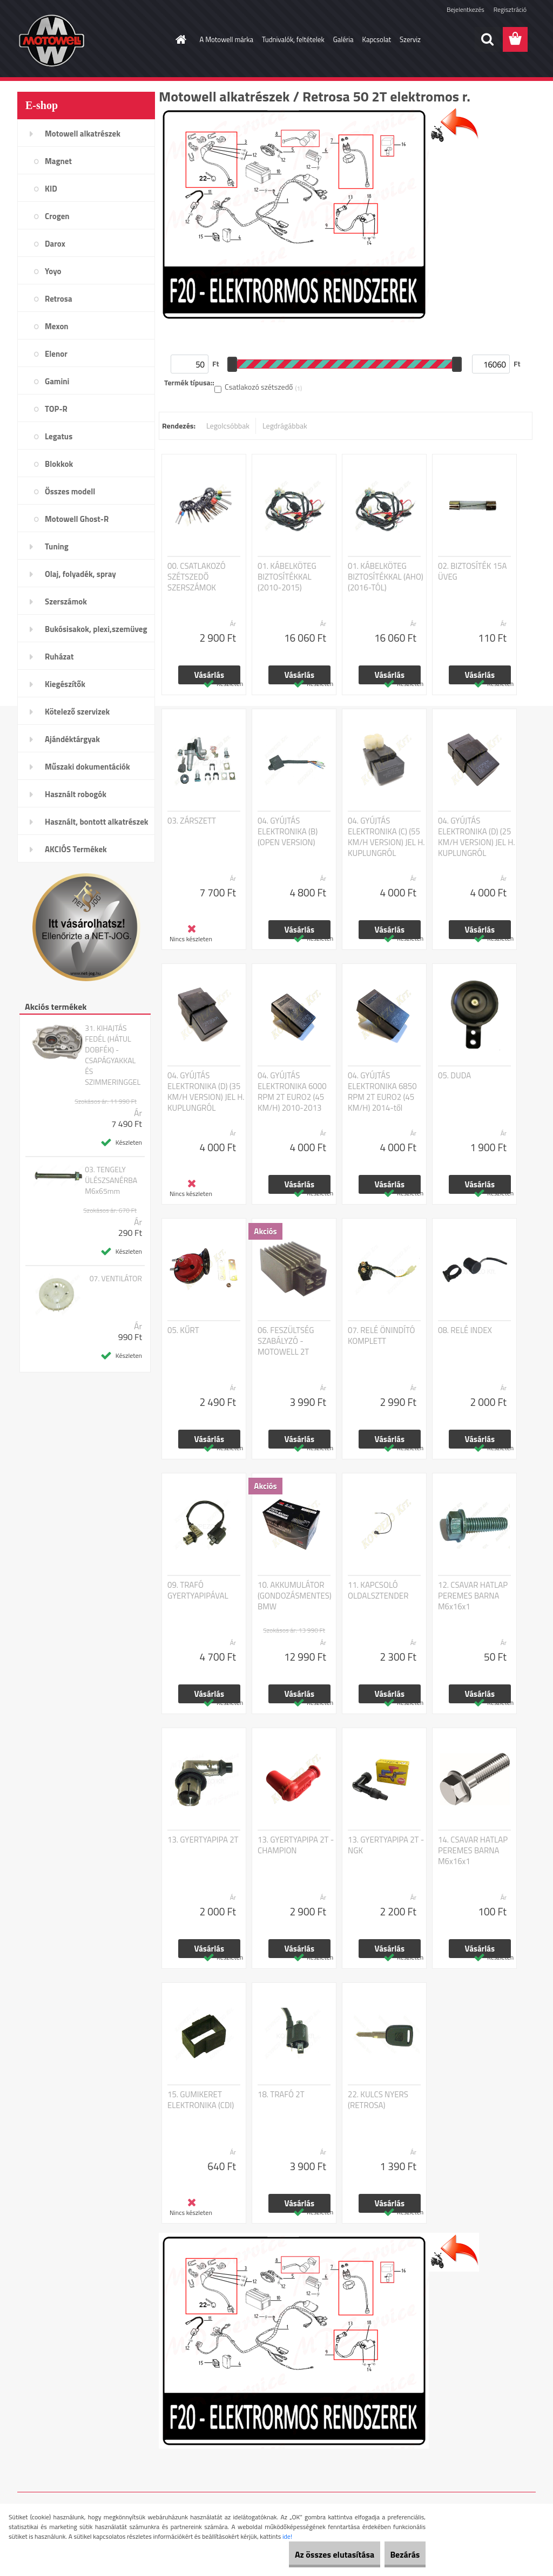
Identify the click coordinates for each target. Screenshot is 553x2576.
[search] (487, 39)
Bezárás (397, 2554)
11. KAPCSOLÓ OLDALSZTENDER (378, 1590)
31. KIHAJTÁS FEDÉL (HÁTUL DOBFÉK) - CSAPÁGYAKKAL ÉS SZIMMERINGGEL (112, 1055)
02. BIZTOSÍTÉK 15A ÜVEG (472, 571)
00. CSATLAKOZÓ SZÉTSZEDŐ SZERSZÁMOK (196, 577)
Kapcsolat (376, 39)
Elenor (56, 354)
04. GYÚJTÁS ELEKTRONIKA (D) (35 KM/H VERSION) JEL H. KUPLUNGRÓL (206, 1091)
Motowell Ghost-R (77, 519)
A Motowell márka (227, 39)
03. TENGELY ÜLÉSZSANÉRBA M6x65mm (111, 1180)
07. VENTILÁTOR (116, 1278)
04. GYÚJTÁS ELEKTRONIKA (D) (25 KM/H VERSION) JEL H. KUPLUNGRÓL (476, 837)
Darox (55, 243)
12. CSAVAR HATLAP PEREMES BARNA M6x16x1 (473, 1596)
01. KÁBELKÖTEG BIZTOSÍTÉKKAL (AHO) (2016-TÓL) (385, 577)
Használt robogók (75, 794)
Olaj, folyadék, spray (80, 574)
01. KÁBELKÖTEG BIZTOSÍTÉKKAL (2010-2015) (287, 577)
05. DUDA (454, 1075)
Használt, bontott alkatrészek (97, 821)
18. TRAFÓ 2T (281, 2094)
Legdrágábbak (284, 425)
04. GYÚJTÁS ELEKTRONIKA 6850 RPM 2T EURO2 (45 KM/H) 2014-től (382, 1091)
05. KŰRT (183, 1330)
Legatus (58, 436)
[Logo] (91, 40)
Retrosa (58, 299)
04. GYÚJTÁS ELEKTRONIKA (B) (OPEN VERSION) (288, 831)
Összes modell (70, 491)
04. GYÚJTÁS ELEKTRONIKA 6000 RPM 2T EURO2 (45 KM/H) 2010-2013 (292, 1091)
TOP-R (56, 409)
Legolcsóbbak (227, 425)
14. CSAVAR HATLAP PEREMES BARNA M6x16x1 (473, 1850)
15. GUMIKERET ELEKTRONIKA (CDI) (200, 2100)
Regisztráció (510, 9)
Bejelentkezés (465, 9)
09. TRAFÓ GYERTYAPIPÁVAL (197, 1590)
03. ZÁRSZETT (191, 820)
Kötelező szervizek (77, 711)
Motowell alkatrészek (82, 133)
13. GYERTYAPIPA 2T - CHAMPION (296, 1845)
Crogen (57, 216)
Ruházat (59, 656)
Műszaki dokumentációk (87, 766)
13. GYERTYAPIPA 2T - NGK (386, 1845)
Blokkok (59, 464)
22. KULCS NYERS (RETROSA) (378, 2100)
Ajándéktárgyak (72, 739)
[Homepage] (179, 39)
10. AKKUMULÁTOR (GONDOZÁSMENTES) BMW (295, 1596)
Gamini (57, 381)
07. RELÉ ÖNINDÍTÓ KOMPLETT (381, 1336)
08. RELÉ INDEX (465, 1330)
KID (51, 188)
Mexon (57, 326)
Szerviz (410, 39)
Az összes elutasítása (311, 2554)
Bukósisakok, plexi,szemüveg (96, 629)
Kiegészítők (65, 684)
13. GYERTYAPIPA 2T (203, 1839)
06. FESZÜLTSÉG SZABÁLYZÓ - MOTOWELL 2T (286, 1341)
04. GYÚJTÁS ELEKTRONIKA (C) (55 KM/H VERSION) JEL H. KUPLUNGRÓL (386, 837)
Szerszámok (66, 601)
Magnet (58, 161)
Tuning (57, 546)
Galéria (343, 39)
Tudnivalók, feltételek (293, 39)
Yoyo (53, 271)
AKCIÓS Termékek (76, 849)
